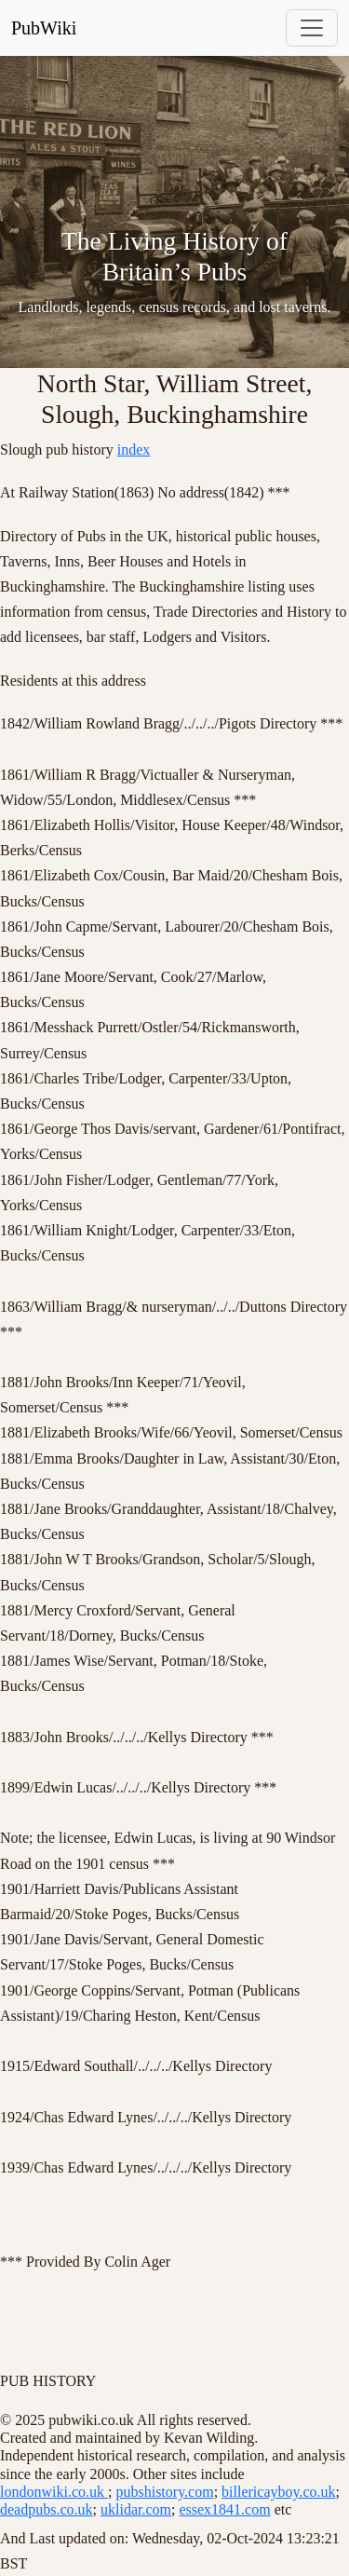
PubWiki (43, 28)
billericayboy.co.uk (278, 2492)
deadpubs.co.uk (46, 2509)
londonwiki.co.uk (54, 2492)
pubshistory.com (164, 2492)
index (134, 449)
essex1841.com (224, 2509)
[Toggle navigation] (312, 28)
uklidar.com (136, 2509)
